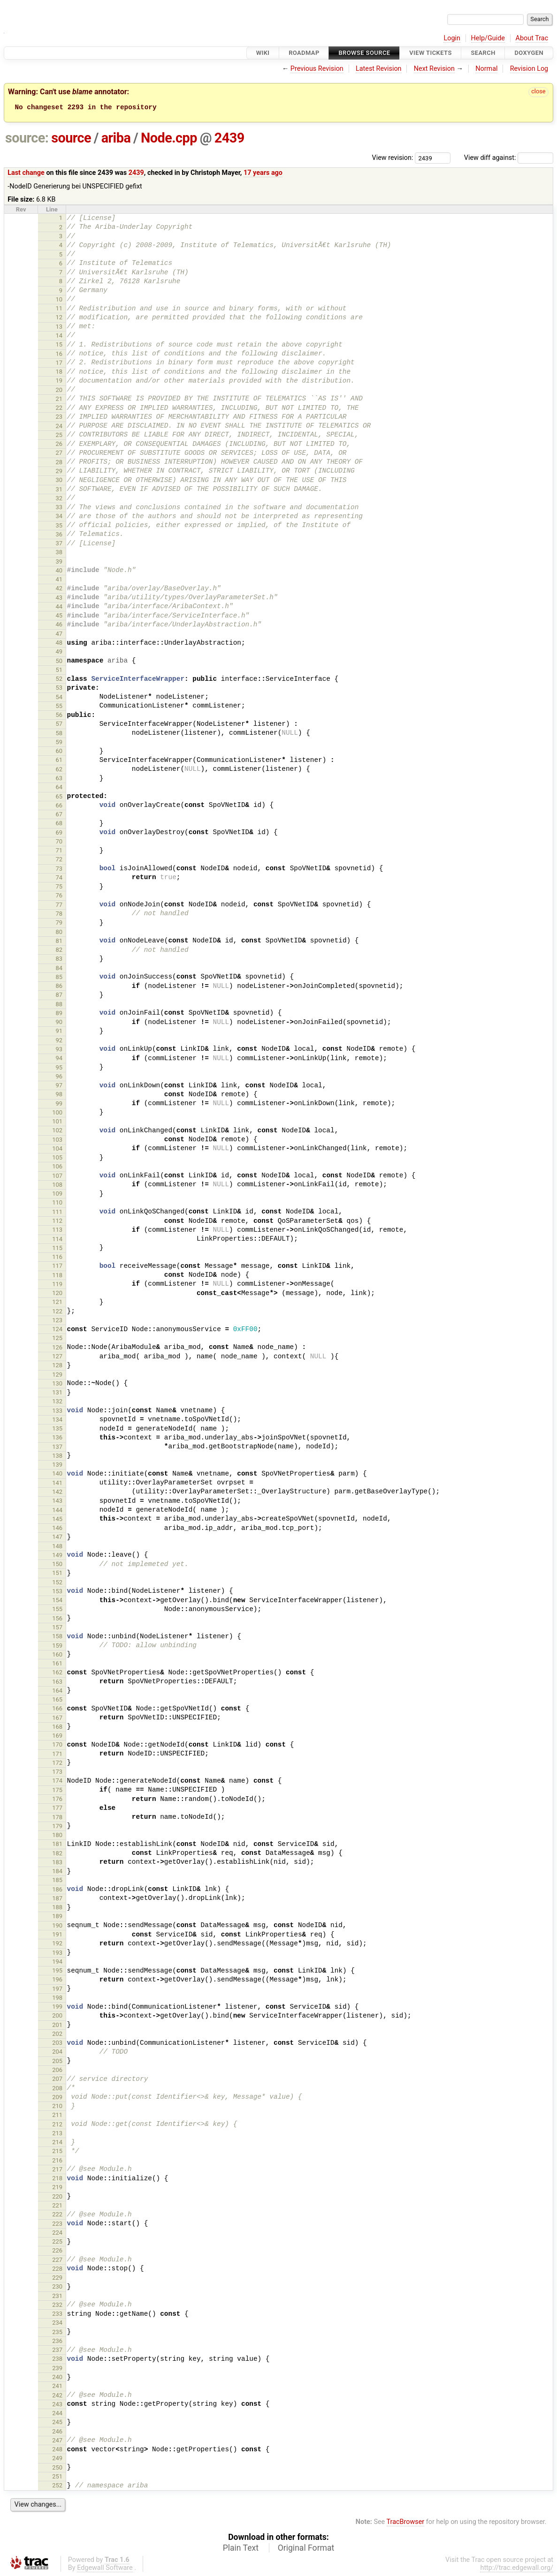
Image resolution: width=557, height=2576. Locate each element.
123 (57, 1320)
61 (59, 759)
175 (57, 1789)
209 (57, 2097)
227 (57, 2259)
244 (57, 2413)
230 (57, 2286)
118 (57, 1275)
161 (57, 1663)
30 (59, 479)
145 (57, 1518)
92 (59, 1040)
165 (57, 1699)
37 (59, 543)
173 (57, 1771)
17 (59, 362)
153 (57, 1591)
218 (57, 2178)
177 (57, 1807)
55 (59, 705)
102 (57, 1130)
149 (57, 1555)
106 (57, 1166)
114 (57, 1239)
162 (57, 1672)
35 (59, 525)
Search (483, 52)
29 (59, 471)
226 (57, 2250)
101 (57, 1121)
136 (57, 1437)
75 (59, 886)
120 (57, 1292)
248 (57, 2449)
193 (57, 1952)
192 (57, 1943)
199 (57, 2006)
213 (57, 2133)
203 (57, 2042)
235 (57, 2331)
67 (59, 814)
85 (59, 976)
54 (59, 696)
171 (57, 1753)
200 (57, 2015)
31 (59, 489)
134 (57, 1419)
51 (59, 669)
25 (59, 434)
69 (59, 832)
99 (59, 1103)
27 (59, 452)
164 (57, 1690)
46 (59, 624)
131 (57, 1392)
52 (59, 678)
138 (57, 1455)
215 (57, 2150)
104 (57, 1148)
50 (59, 660)
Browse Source (364, 52)
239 (57, 2368)
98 (59, 1094)
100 (57, 1112)
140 (57, 1473)
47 (59, 633)
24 (59, 425)
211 (57, 2114)
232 (57, 2304)
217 (57, 2169)
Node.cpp (169, 138)
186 (57, 1889)
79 (59, 922)
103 (57, 1139)
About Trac (532, 38)
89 (59, 1013)
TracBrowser (406, 2522)
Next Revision (434, 69)
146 (57, 1527)
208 (57, 2088)
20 (59, 389)
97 (59, 1085)
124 (57, 1329)
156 (57, 1618)
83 (59, 958)
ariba (116, 138)
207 (57, 2078)
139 (57, 1464)
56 (59, 714)
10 (59, 299)
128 (57, 1365)
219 (57, 2187)
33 (59, 507)
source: (27, 138)
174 (57, 1780)
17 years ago (263, 173)
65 (59, 796)
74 (59, 877)
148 (57, 1546)
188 (57, 1907)
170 (57, 1744)
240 (57, 2376)
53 (59, 687)
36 (59, 534)
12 (59, 317)
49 (59, 651)
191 (57, 1934)
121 (57, 1301)
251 (57, 2476)
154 (57, 1600)
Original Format (306, 2548)
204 (57, 2051)
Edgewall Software (105, 2568)
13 (59, 326)
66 (59, 805)
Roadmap (304, 52)
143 (57, 1500)
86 (59, 985)
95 (59, 1067)
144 (57, 1510)
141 (57, 1482)
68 (59, 823)
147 (57, 1536)
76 (59, 895)
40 (59, 570)
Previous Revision (316, 69)
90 (59, 1021)
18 (59, 371)
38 (59, 552)
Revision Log (529, 69)
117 (57, 1265)
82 (59, 949)
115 (57, 1247)
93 (59, 1049)
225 (57, 2241)
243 (57, 2404)
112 (57, 1220)
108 (57, 1184)
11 (59, 308)
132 (57, 1401)
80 (59, 931)
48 (59, 642)
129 (57, 1374)
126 (57, 1347)
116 (57, 1256)
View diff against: (508, 158)
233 (57, 2313)
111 (57, 1211)
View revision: (392, 158)
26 (59, 443)
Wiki (263, 52)
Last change (26, 173)
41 (59, 579)
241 (57, 2385)
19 (59, 380)
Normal (486, 69)
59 (59, 742)
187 (57, 1898)
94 (59, 1058)
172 (57, 1762)
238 (57, 2358)
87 (59, 994)
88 (59, 1004)
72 (59, 859)
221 (57, 2205)
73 (59, 868)
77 (59, 904)
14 (59, 335)
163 (57, 1681)
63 (59, 778)
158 (57, 1636)
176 (57, 1798)
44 (59, 606)
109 (57, 1193)
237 (57, 2349)
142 (57, 1491)
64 (59, 787)
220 (57, 2196)
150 (57, 1563)
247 (57, 2440)
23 (59, 416)
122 (57, 1311)
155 (57, 1608)
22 (59, 407)
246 (57, 2431)
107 (57, 1175)
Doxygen (528, 52)
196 (57, 1979)
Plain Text (241, 2548)
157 (57, 1627)
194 (57, 1961)
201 (57, 2024)
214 (57, 2142)
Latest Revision (379, 69)
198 (57, 1997)
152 (57, 1582)
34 (59, 516)
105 (57, 1157)
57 (59, 723)
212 (57, 2124)
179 (57, 1826)
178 (57, 1817)
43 (59, 597)
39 (59, 561)
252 (57, 2485)
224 (57, 2232)
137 (57, 1446)
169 (57, 1735)
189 (57, 1916)
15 (59, 344)
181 (57, 1843)
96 (59, 1076)
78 (59, 913)
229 (57, 2277)
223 (57, 2223)
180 (57, 1834)
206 (57, 2069)
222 (57, 2214)
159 (57, 1645)
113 (57, 1229)
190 (57, 1925)
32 (59, 498)
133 (57, 1410)
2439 (229, 138)
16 (59, 353)
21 (59, 398)
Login (451, 38)
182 (57, 1853)
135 (57, 1428)
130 (57, 1383)
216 (57, 2160)
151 (57, 1572)
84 (59, 968)
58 (59, 733)
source (71, 138)
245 (57, 2421)
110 (57, 1202)
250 (57, 2467)
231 (57, 2295)
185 (57, 1879)
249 (57, 2458)
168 (57, 1726)
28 (59, 462)
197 (57, 1988)
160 (57, 1654)
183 (57, 1862)
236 (57, 2340)
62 (59, 769)
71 (59, 850)
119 (57, 1284)
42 (59, 588)
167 (57, 1717)
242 (57, 2395)
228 (57, 2268)
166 (57, 1708)
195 (57, 1970)
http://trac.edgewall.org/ (516, 2568)
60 (59, 750)
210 (57, 2105)
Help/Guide (488, 38)
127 (57, 1356)
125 (57, 1337)
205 (57, 2060)
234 (57, 2322)
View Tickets (430, 52)
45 (59, 615)
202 (57, 2033)
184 (57, 1871)
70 (59, 841)
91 (59, 1030)
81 (59, 940)
